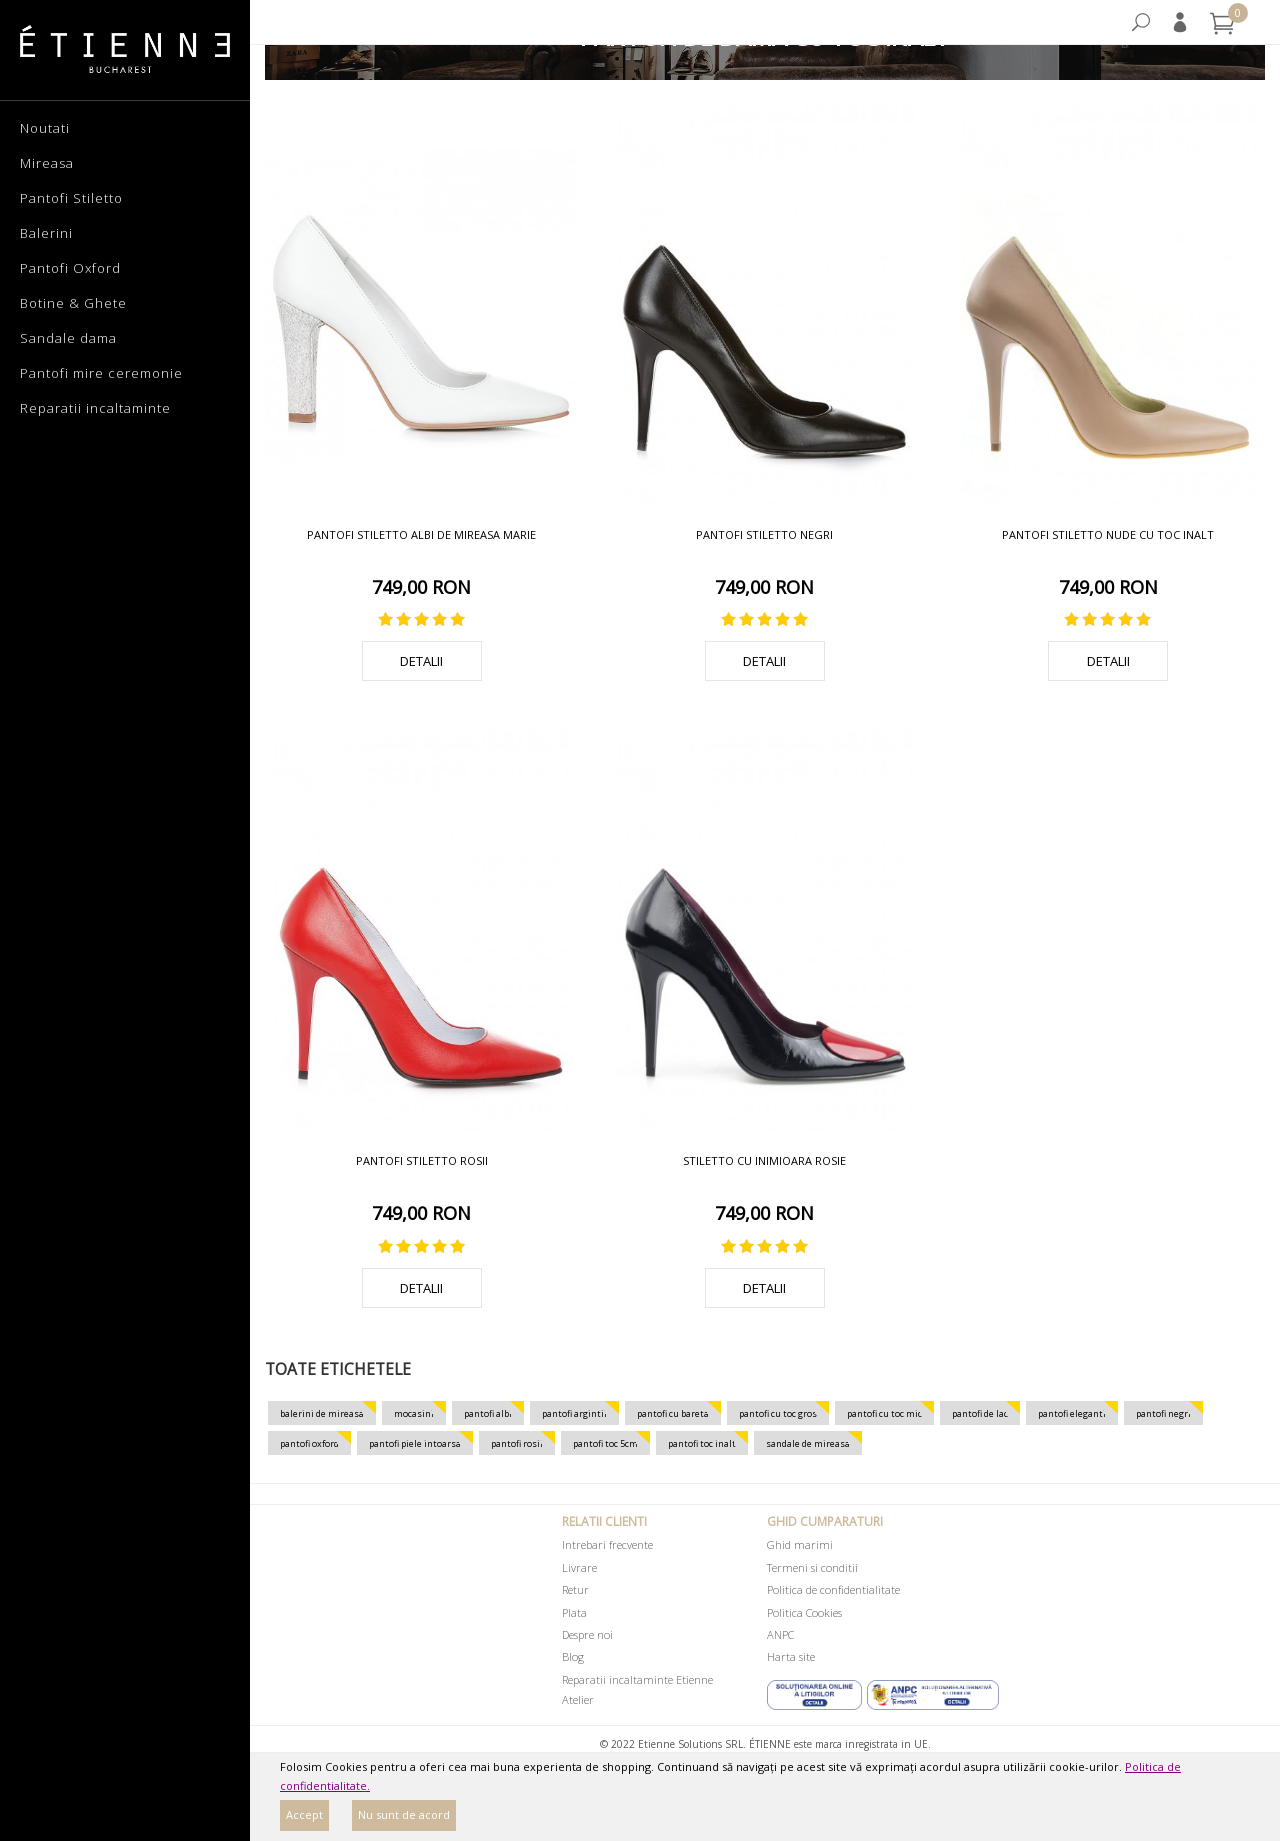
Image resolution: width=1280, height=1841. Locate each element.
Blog (573, 1656)
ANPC (780, 1634)
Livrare (579, 1567)
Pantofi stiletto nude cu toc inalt (1108, 534)
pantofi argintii (574, 1413)
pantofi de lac (980, 1413)
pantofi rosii (517, 1443)
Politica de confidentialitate (833, 1589)
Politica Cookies (804, 1612)
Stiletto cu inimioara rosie (764, 1160)
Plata (574, 1612)
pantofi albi (488, 1413)
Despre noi (587, 1634)
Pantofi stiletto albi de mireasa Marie (421, 534)
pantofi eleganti (1072, 1413)
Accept (304, 1814)
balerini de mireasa (322, 1413)
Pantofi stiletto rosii (422, 1160)
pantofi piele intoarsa (415, 1443)
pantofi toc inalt (702, 1443)
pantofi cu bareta (673, 1413)
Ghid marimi (800, 1544)
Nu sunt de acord (404, 1814)
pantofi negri (1163, 1413)
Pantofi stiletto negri (764, 534)
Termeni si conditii (812, 1567)
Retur (575, 1589)
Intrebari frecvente (607, 1544)
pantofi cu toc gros (778, 1413)
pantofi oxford (309, 1443)
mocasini (414, 1413)
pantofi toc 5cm (605, 1443)
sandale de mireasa (808, 1443)
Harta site (791, 1656)
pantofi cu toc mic (884, 1413)
